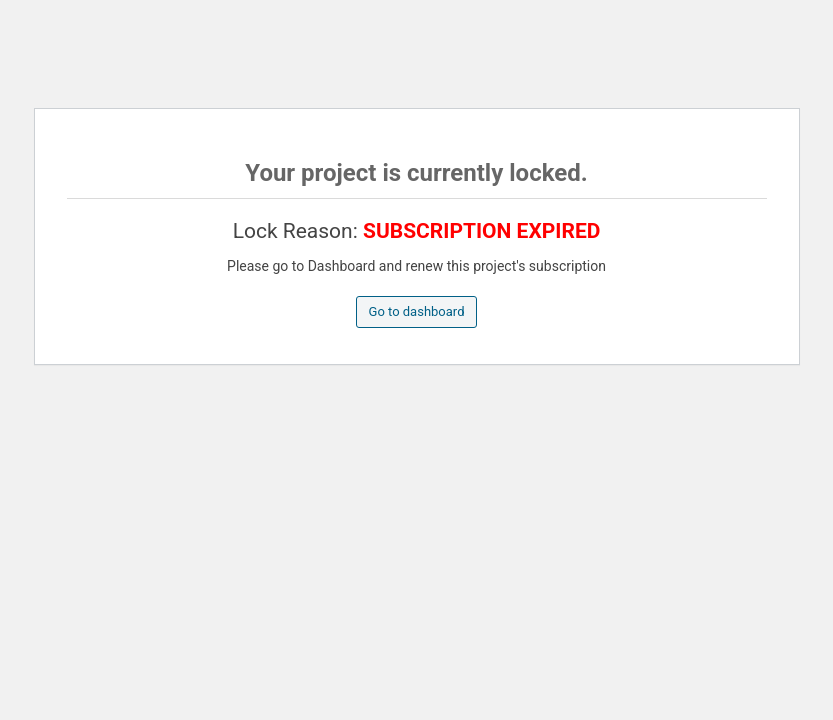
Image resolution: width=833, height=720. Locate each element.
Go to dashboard (417, 311)
